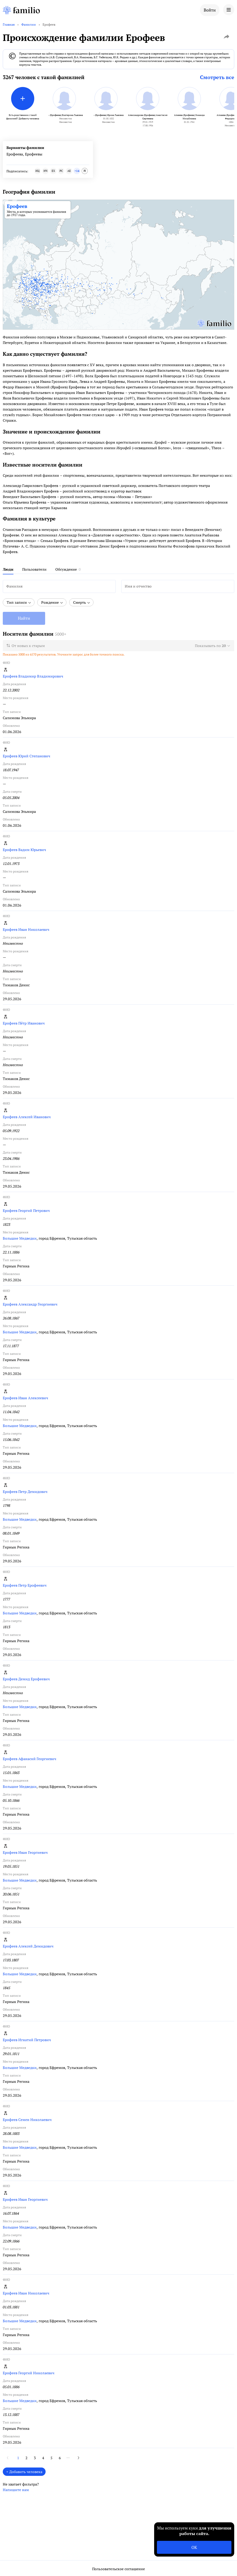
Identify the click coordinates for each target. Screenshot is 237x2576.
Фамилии (28, 24)
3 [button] (35, 2457)
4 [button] (43, 2457)
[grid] (118, 1553)
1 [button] (18, 2457)
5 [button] (51, 2457)
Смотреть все (217, 77)
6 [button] (60, 2457)
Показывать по (213, 645)
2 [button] (26, 2457)
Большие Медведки (20, 1238)
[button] (68, 2458)
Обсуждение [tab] (66, 569)
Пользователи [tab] (34, 569)
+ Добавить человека (24, 2471)
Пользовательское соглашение (118, 2568)
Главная (9, 24)
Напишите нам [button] (16, 2489)
